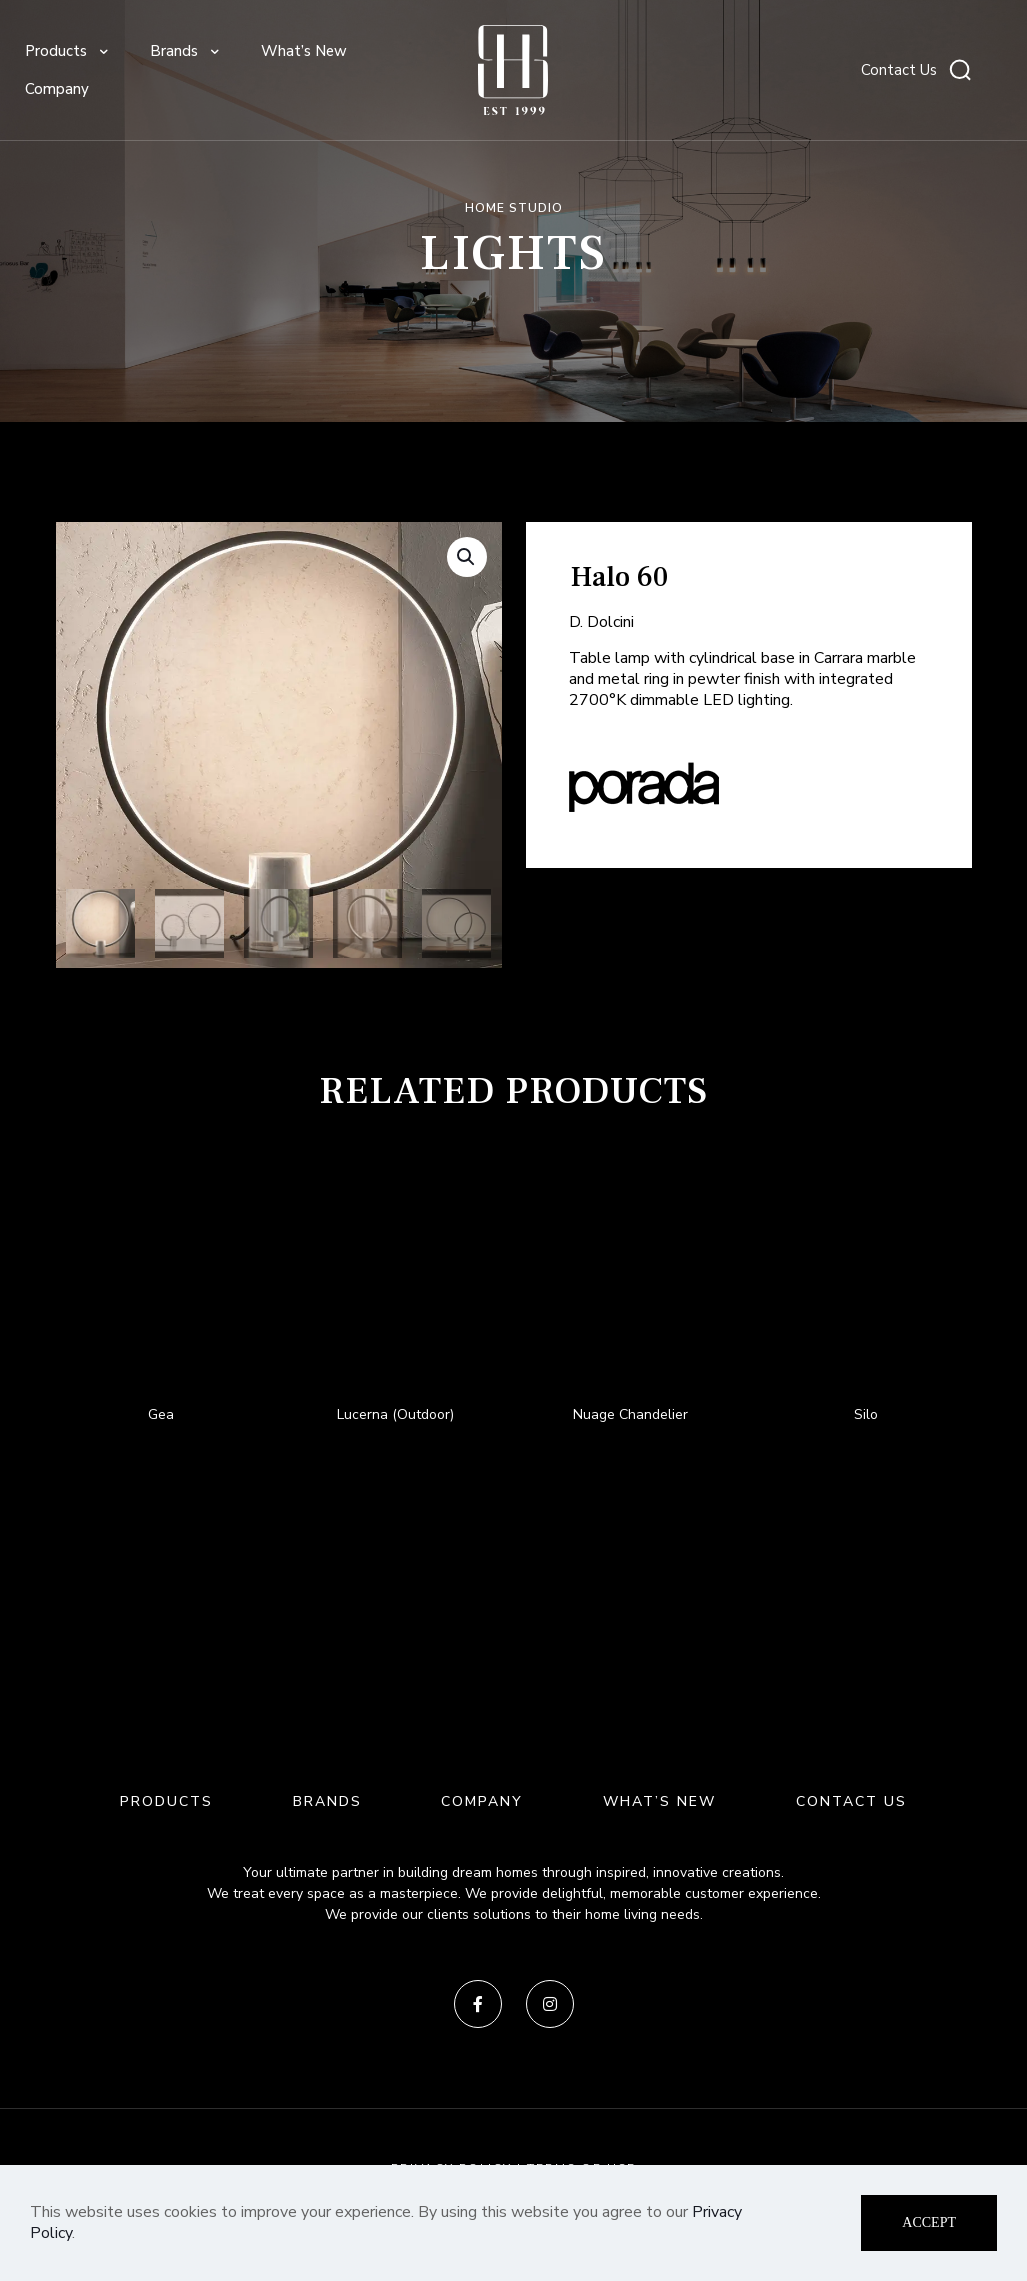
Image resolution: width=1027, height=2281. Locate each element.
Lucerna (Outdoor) (395, 1414)
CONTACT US (851, 1801)
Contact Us (899, 70)
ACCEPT (929, 2222)
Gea (161, 1414)
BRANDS (327, 1801)
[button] (467, 557)
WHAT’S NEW (659, 1801)
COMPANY (482, 1801)
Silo (866, 1414)
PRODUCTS (166, 1801)
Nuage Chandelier (630, 1414)
